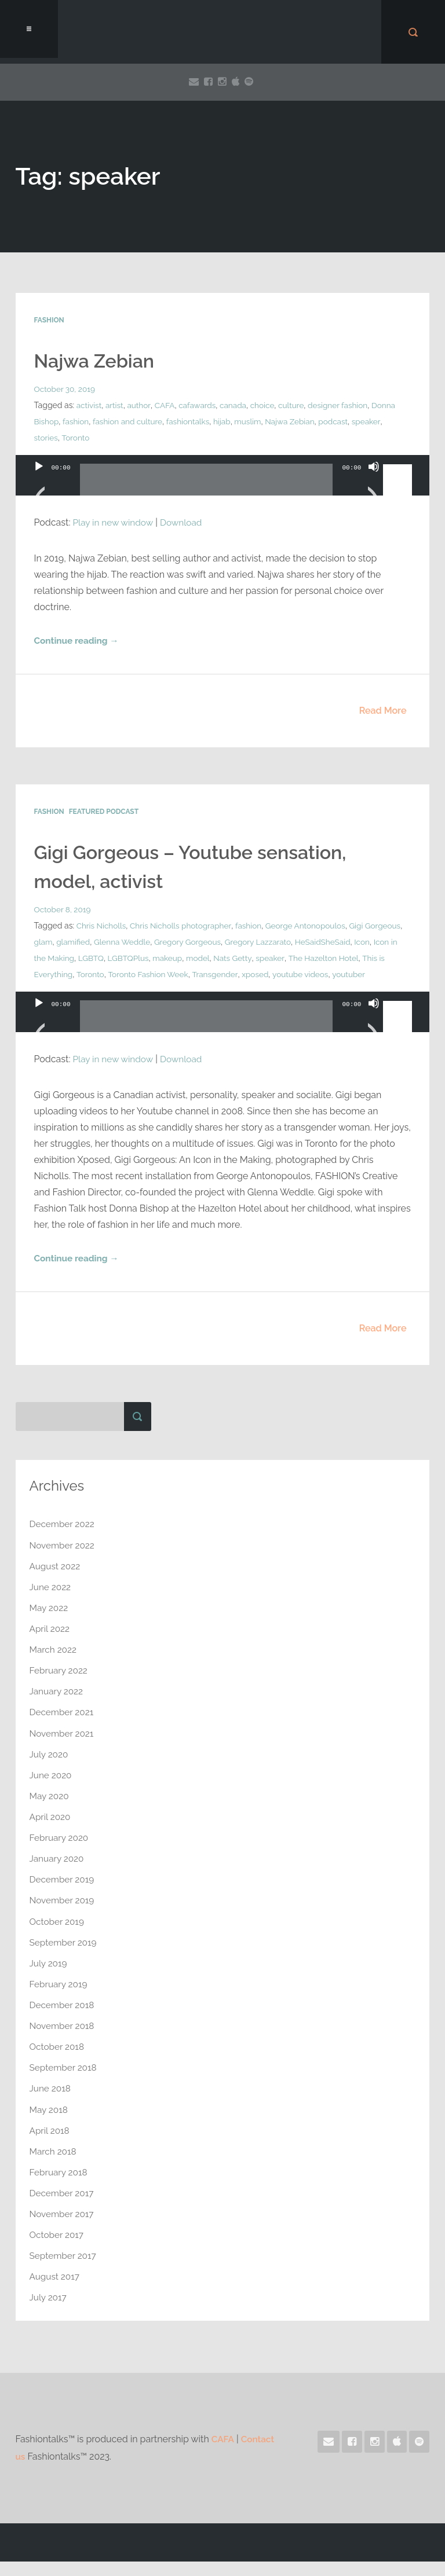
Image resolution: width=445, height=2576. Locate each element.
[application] (223, 487)
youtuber (112, 991)
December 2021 (63, 1728)
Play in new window (114, 522)
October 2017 (58, 2249)
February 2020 (60, 1853)
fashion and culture (157, 421)
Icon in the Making (149, 958)
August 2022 (56, 1582)
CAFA (166, 405)
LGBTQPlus (238, 958)
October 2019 (58, 1937)
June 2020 (52, 1791)
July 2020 (50, 1770)
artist (115, 405)
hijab (254, 421)
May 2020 (50, 1812)
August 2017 (56, 2291)
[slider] (206, 484)
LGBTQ (200, 958)
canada (236, 405)
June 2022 (51, 1603)
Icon (103, 958)
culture (296, 405)
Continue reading (78, 641)
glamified (114, 942)
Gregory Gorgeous (232, 942)
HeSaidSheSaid (63, 958)
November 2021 (63, 1749)
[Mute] (374, 481)
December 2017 (63, 2208)
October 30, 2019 (65, 389)
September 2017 (64, 2270)
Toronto (109, 437)
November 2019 (63, 1916)
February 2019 (60, 1999)
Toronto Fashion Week (252, 974)
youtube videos (63, 991)
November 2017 (63, 2228)
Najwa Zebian (97, 360)
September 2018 (65, 2083)
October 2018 (58, 2062)
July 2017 (49, 2312)
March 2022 (54, 1666)
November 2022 (63, 1562)
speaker (48, 437)
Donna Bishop (60, 421)
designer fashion (344, 405)
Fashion (49, 320)
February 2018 (60, 2187)
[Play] (39, 481)
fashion (103, 421)
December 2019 (63, 1895)
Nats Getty (345, 958)
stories (79, 437)
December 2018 (63, 2020)
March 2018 (54, 2166)
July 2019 (49, 1978)
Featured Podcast (103, 812)
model (310, 958)
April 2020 (51, 1833)
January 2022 (58, 1707)
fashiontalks (219, 421)
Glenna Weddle (165, 942)
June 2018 (51, 2103)
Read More (383, 711)
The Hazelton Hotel (70, 974)
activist (89, 405)
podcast (368, 421)
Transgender (320, 974)
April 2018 (50, 2145)
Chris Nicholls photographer (184, 926)
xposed (361, 974)
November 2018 (63, 2041)
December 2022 (63, 1541)
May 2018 (50, 2124)
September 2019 (65, 1958)
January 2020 (58, 1874)
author (140, 405)
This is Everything (142, 974)
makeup (279, 958)
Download (185, 522)
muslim (281, 421)
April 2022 (51, 1645)
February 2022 (60, 1687)
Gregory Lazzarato (305, 942)
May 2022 (50, 1624)
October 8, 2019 (63, 910)
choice (266, 405)
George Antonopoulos (312, 926)
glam (84, 942)
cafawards (200, 405)
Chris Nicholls (101, 926)
